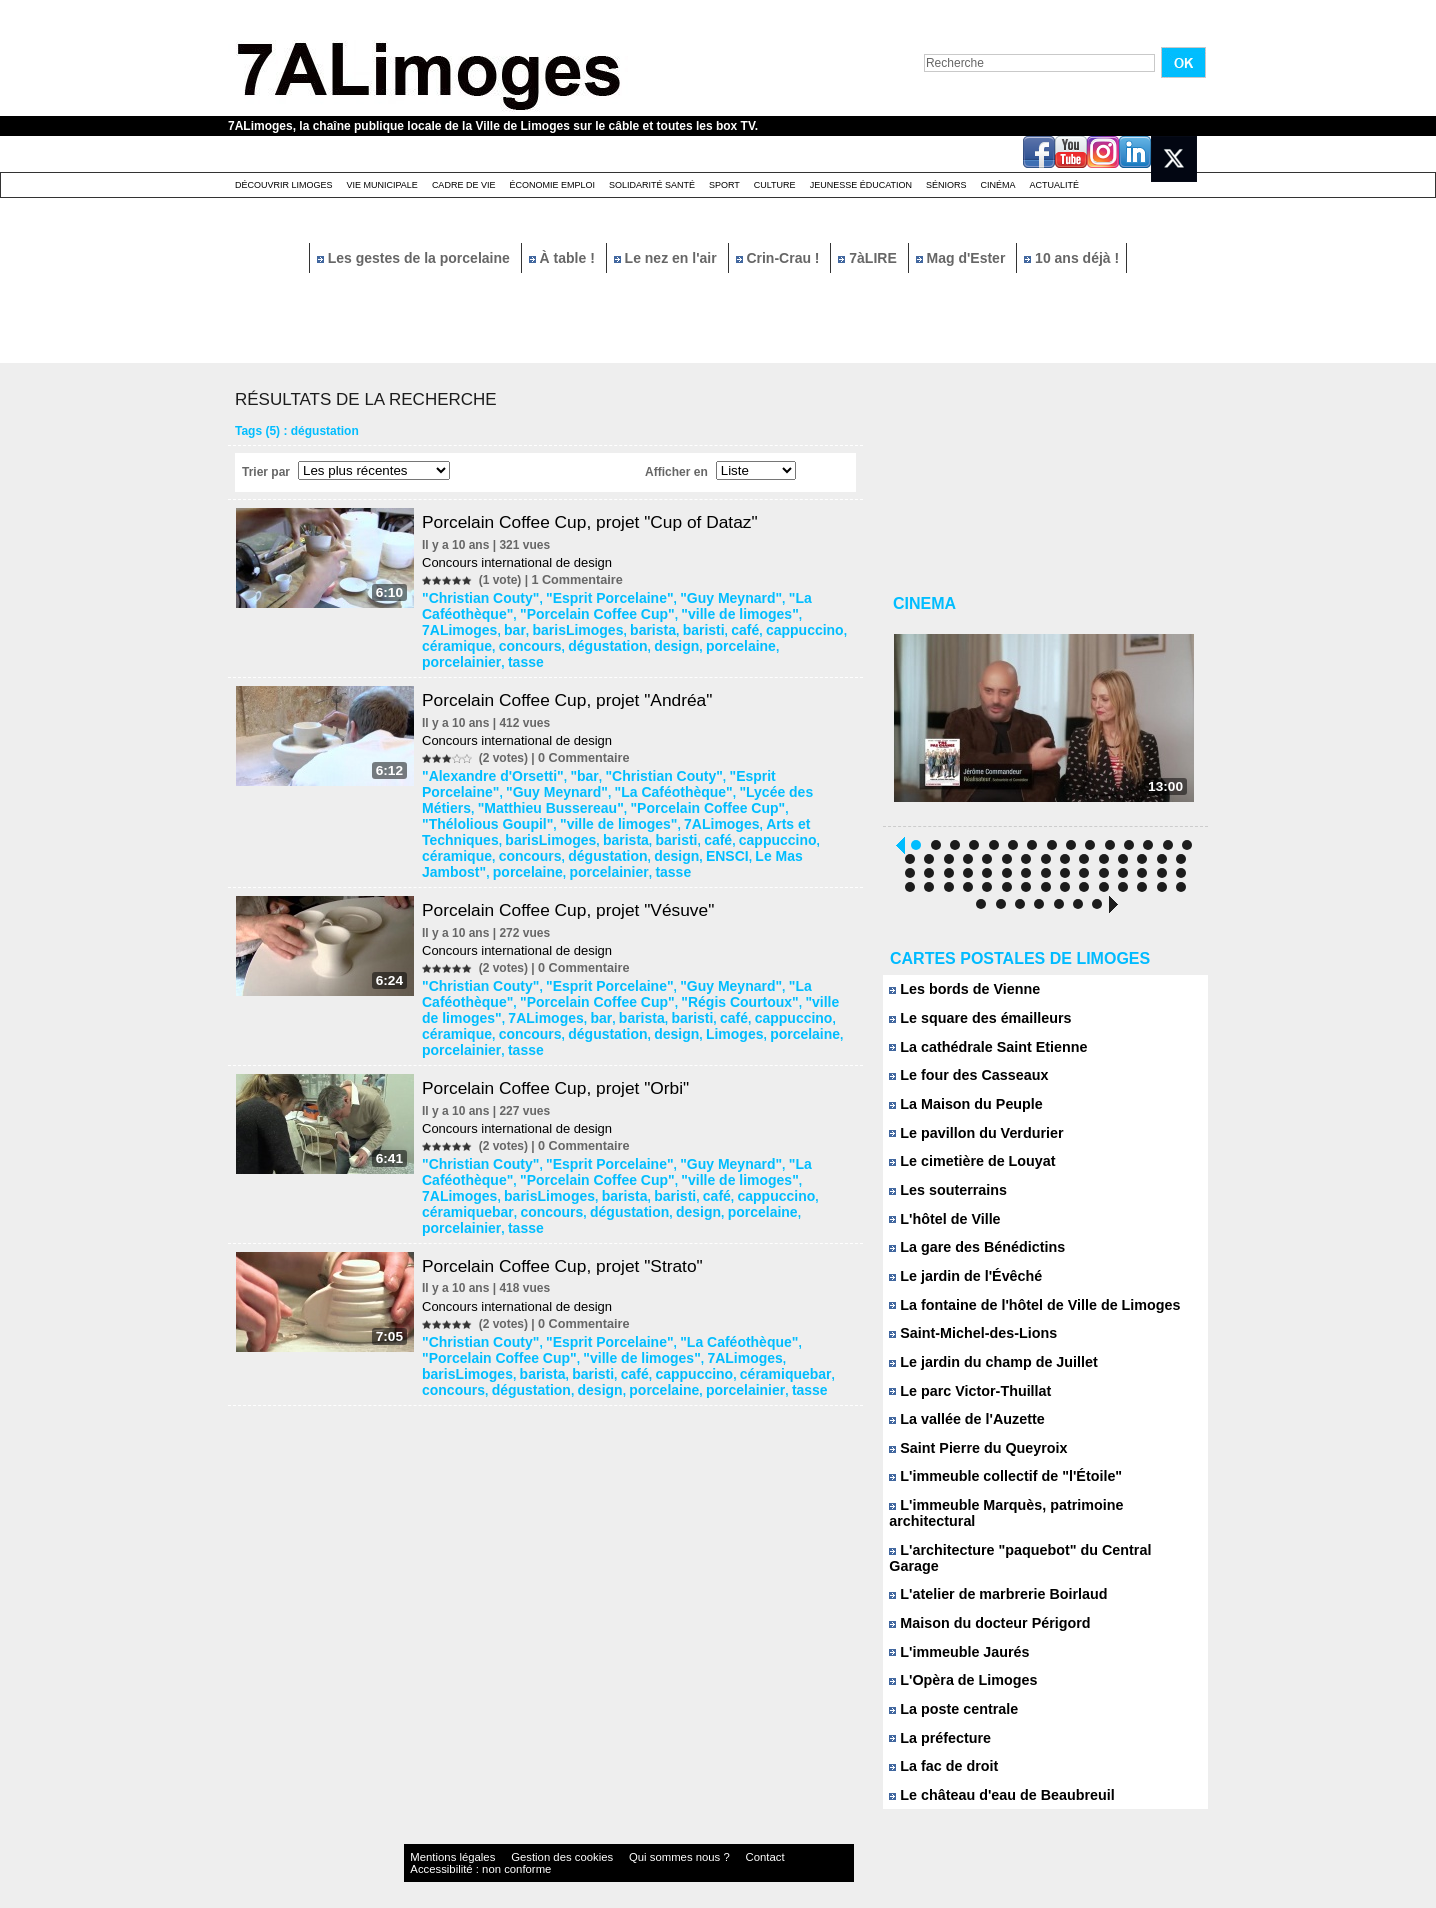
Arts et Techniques (552, 793)
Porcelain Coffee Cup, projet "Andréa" (579, 676)
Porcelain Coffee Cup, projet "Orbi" (567, 1012)
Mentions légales (442, 1842)
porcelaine (503, 639)
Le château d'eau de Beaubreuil (992, 1778)
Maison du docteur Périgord (981, 1604)
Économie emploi (552, 185)
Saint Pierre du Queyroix (971, 1459)
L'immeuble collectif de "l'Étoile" (996, 1488)
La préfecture (936, 1720)
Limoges (497, 975)
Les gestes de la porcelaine (415, 258)
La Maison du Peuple (960, 1111)
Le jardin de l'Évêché (959, 1285)
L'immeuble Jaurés (954, 1633)
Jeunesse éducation (861, 185)
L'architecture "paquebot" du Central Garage (1033, 1546)
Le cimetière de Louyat (966, 1169)
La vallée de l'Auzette (961, 1430)
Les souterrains (943, 1198)
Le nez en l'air (667, 258)
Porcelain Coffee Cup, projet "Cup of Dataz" (602, 522)
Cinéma (998, 185)
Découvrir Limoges (284, 185)
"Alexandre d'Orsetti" (489, 751)
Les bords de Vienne (959, 995)
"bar (568, 751)
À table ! (564, 258)
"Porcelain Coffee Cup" (494, 611)
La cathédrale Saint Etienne (980, 1053)
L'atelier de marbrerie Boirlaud (989, 1575)
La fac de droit (939, 1749)
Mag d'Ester (963, 258)
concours (714, 625)
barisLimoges (810, 611)
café (529, 625)
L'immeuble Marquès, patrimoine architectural (1037, 1517)
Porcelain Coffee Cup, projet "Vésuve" (580, 858)
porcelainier (573, 639)
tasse (629, 639)
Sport (724, 185)
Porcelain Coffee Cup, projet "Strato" (574, 1166)
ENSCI (767, 807)
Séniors (946, 185)
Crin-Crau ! (780, 258)
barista (447, 625)
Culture (775, 185)
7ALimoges (707, 611)
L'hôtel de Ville (941, 1227)
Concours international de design (523, 562)
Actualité (1055, 185)
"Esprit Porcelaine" (589, 597)
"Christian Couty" (478, 597)
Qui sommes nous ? (612, 1842)
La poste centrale (949, 1691)
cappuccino (580, 625)
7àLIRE (869, 258)
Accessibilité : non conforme (757, 1842)
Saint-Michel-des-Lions (966, 1343)
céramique (651, 625)
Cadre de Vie (464, 185)
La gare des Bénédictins (970, 1256)
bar (755, 611)
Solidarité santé (652, 185)
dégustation (782, 625)
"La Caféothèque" (796, 597)
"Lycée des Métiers (652, 765)
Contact (678, 1842)
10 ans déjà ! (1071, 258)
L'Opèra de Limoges (957, 1662)
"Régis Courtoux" (617, 947)
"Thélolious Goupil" (623, 779)
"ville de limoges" (617, 611)
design (447, 639)
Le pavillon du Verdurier (969, 1140)
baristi (492, 625)
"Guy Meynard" (694, 597)
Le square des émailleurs (973, 1024)
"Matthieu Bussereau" (775, 765)
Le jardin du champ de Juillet (985, 1372)
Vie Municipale (382, 185)
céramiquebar (660, 1115)
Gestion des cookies (524, 1842)
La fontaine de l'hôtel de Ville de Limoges (1022, 1314)
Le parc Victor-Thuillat (964, 1401)
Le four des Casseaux (962, 1082)
